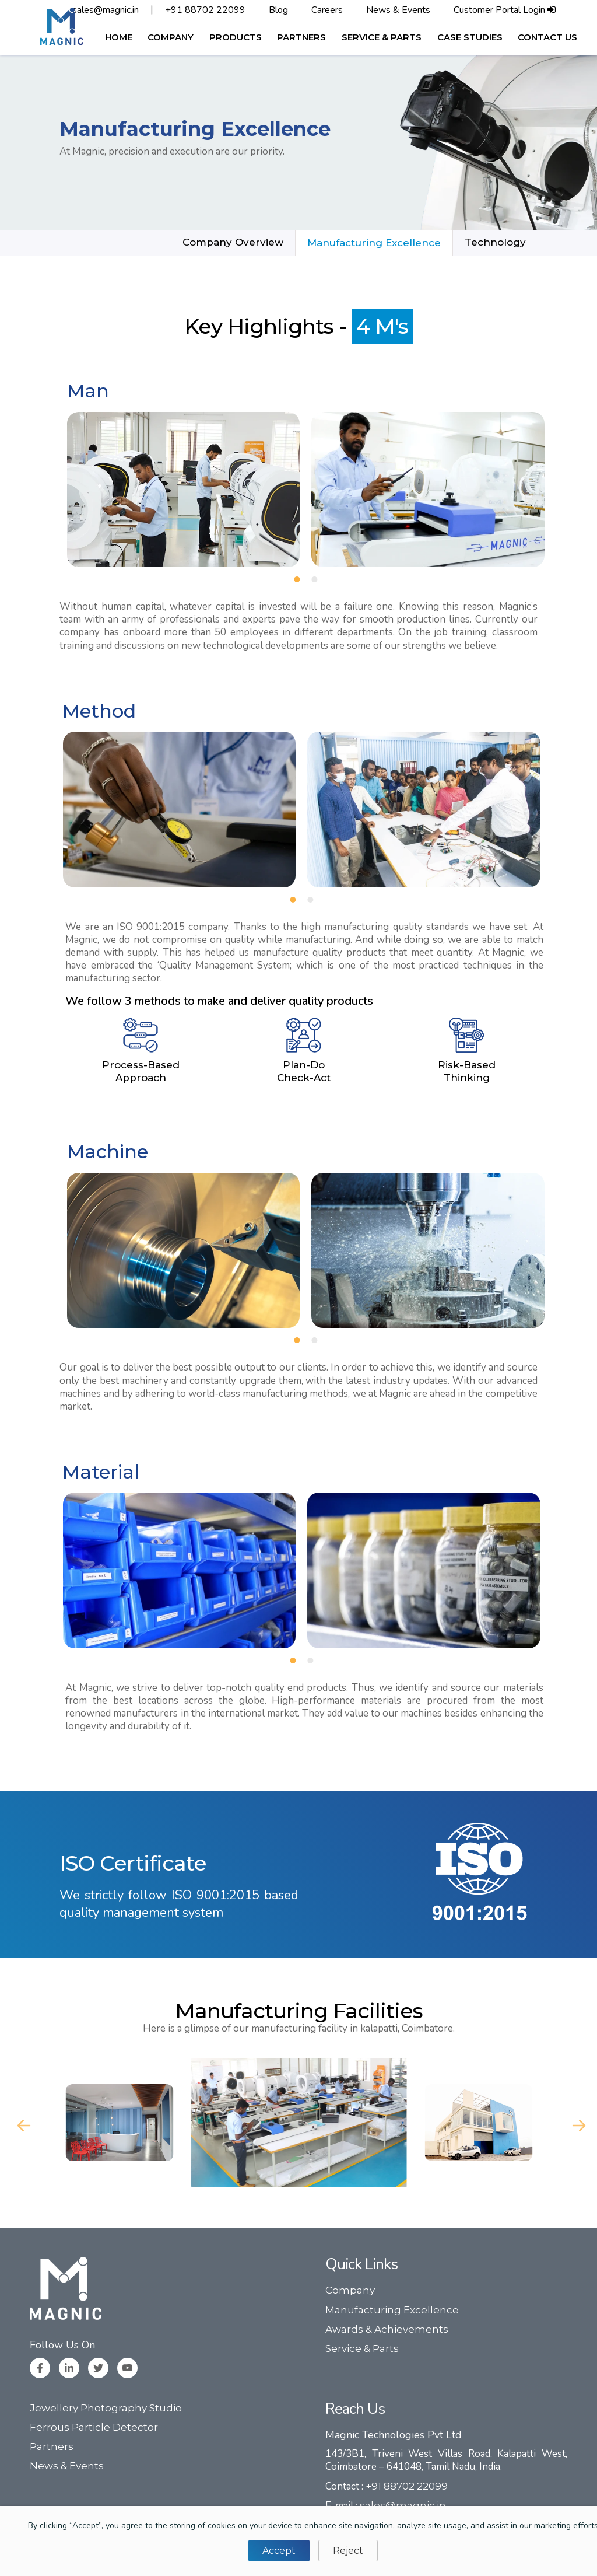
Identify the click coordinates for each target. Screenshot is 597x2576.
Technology (495, 242)
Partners (51, 2446)
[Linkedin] (69, 2368)
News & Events (398, 10)
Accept (279, 2550)
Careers (327, 10)
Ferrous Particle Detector (94, 2427)
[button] (171, 37)
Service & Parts (362, 2348)
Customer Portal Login (505, 10)
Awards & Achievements (386, 2329)
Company (350, 2290)
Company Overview (232, 242)
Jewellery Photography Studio (106, 2408)
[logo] (62, 26)
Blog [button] (278, 10)
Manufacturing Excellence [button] (374, 243)
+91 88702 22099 (205, 10)
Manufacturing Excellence (392, 2310)
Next (576, 2122)
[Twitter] (98, 2368)
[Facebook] (40, 2368)
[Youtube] (127, 2368)
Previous (21, 2122)
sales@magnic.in (105, 10)
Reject (348, 2550)
